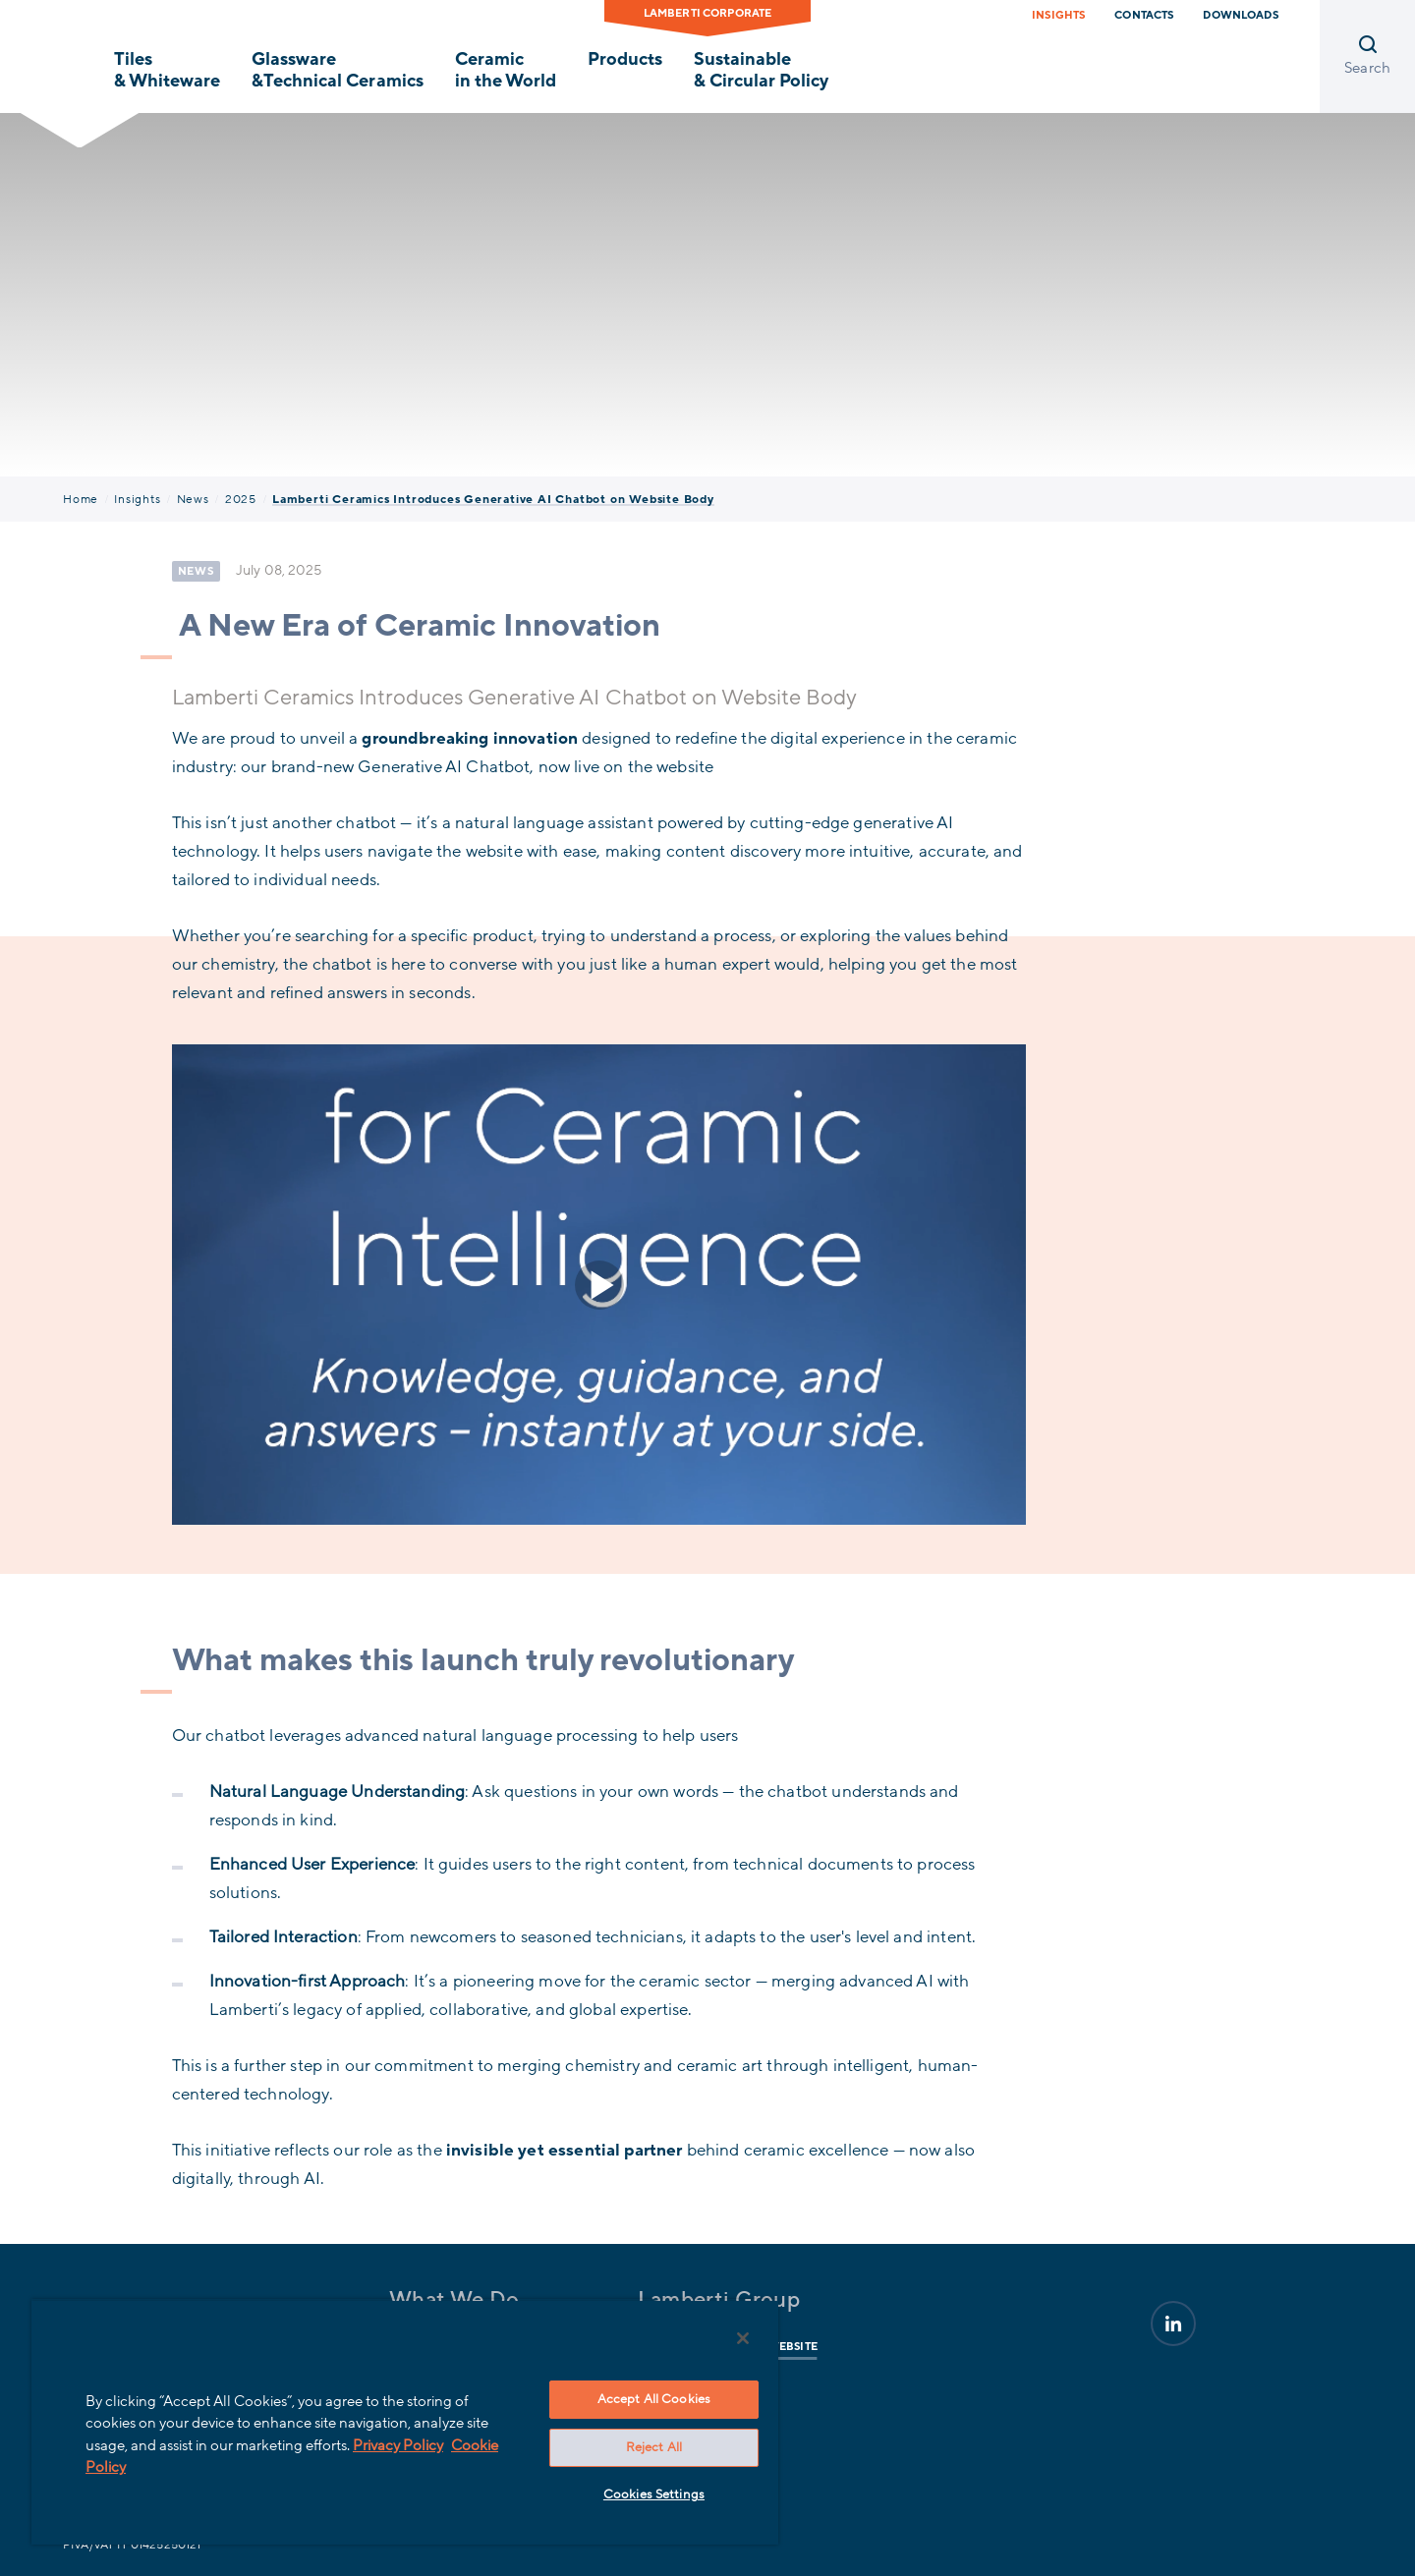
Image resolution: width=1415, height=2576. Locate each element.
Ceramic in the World (505, 69)
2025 (240, 499)
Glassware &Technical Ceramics (337, 69)
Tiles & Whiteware (167, 69)
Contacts (1143, 15)
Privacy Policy (398, 2445)
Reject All (654, 2447)
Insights (1058, 15)
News (193, 499)
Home (80, 499)
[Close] (742, 2338)
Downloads (1240, 15)
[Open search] (1367, 56)
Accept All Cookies (653, 2399)
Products (625, 59)
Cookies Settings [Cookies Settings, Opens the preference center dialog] (654, 2494)
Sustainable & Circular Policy (761, 69)
